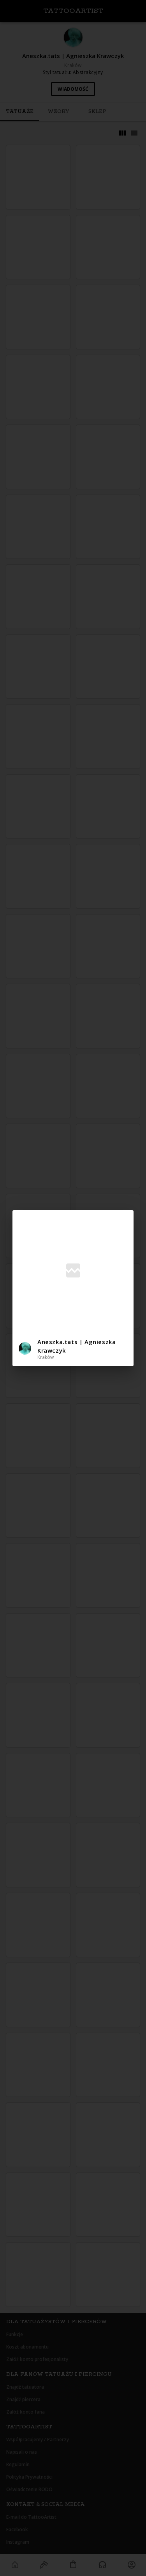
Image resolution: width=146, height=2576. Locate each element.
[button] (73, 1348)
